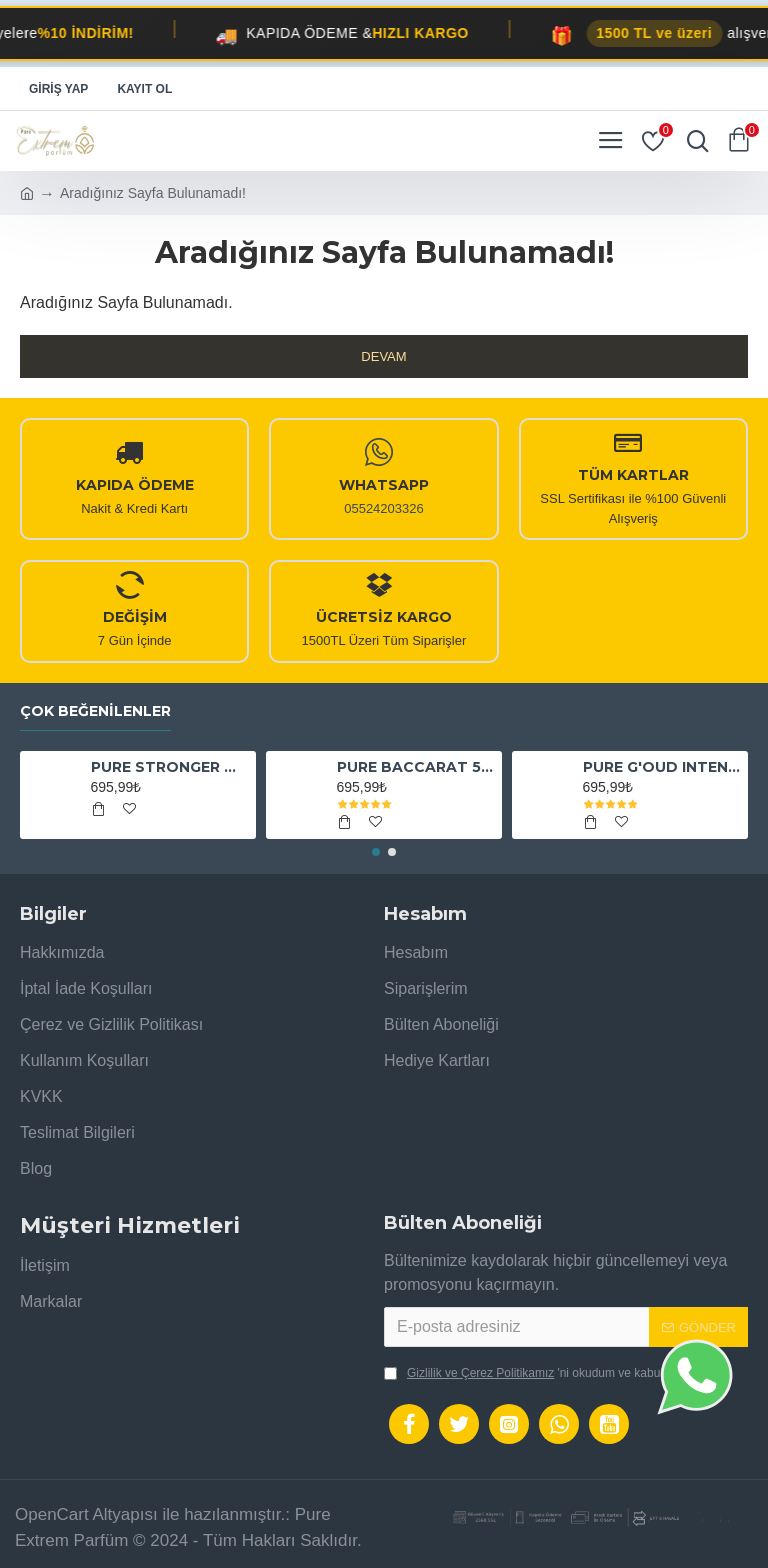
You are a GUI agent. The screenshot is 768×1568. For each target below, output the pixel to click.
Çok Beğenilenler (95, 711)
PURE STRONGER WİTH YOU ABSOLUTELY (170, 767)
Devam (383, 356)
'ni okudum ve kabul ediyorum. (551, 1373)
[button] (376, 852)
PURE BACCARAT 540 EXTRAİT (416, 767)
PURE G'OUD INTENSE (662, 767)
